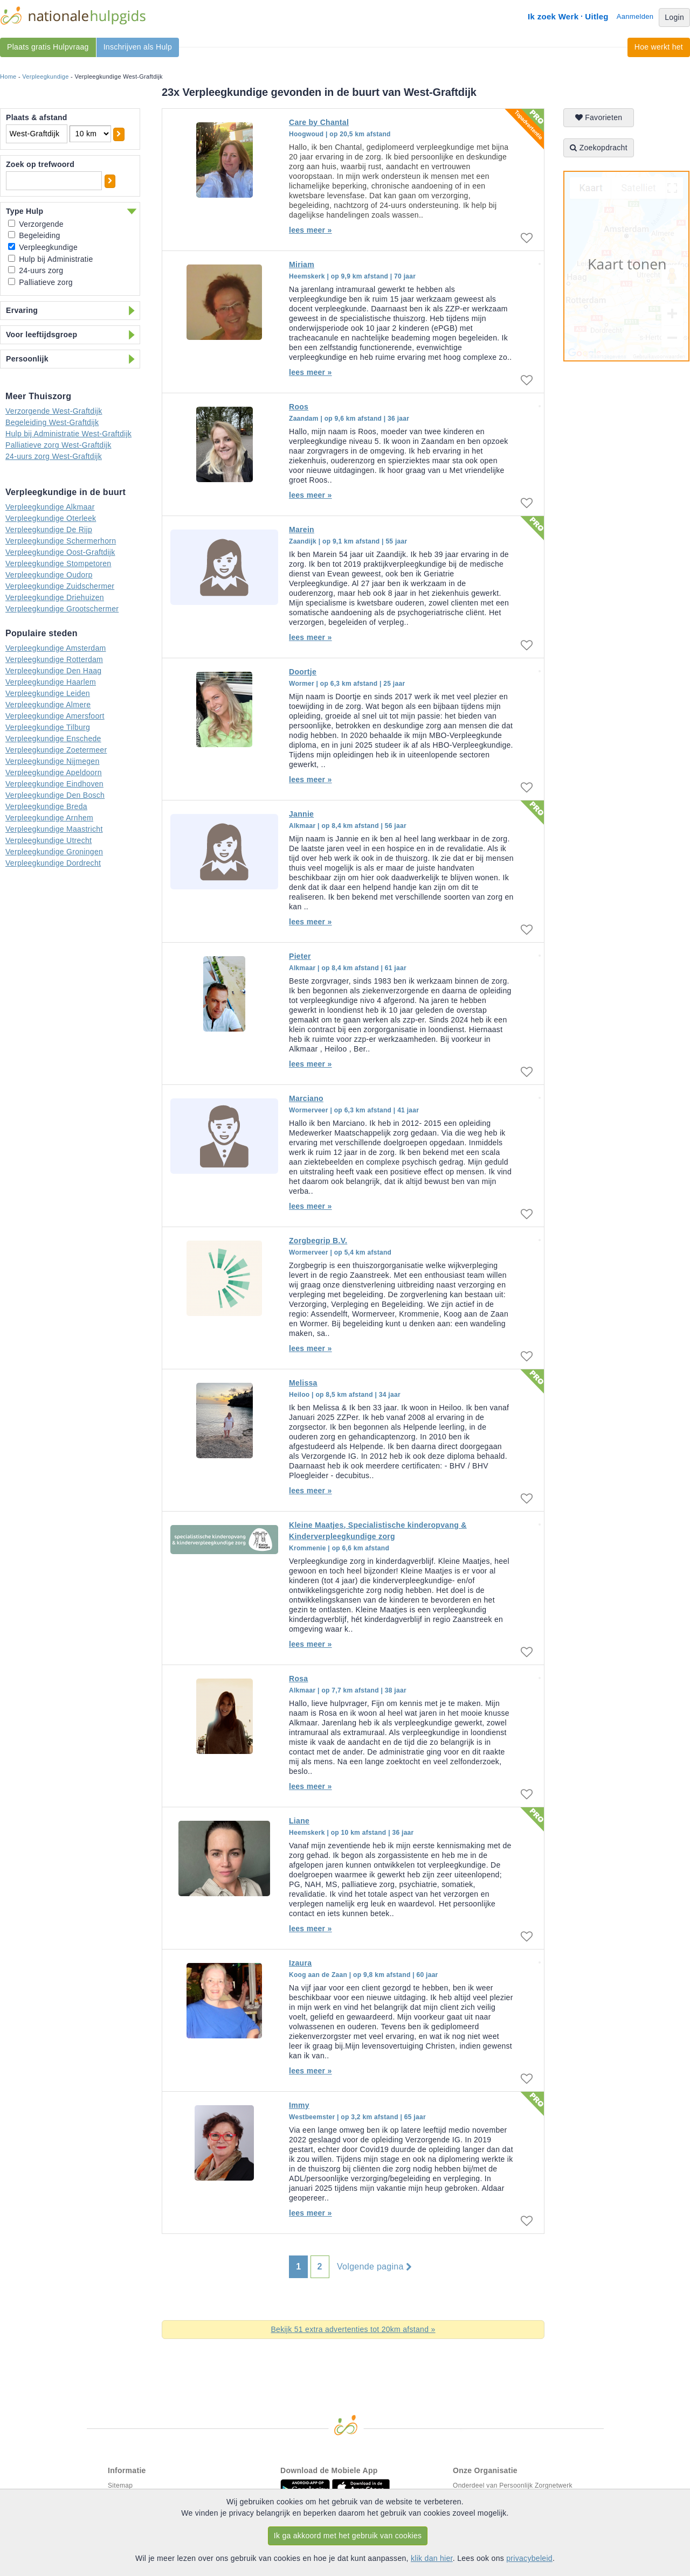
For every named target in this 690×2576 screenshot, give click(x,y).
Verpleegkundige (45, 76)
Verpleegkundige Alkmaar (50, 507)
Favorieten (599, 117)
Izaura (300, 1963)
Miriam (301, 264)
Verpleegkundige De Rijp (48, 529)
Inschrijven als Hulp (138, 47)
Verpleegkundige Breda (46, 806)
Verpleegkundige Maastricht (54, 829)
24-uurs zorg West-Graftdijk (53, 456)
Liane (299, 1820)
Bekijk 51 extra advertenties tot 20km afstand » (353, 2329)
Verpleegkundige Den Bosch (55, 795)
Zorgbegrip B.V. (318, 1240)
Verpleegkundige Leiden (47, 693)
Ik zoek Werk (553, 16)
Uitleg (596, 16)
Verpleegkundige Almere (48, 704)
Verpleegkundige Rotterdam (54, 659)
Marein (301, 529)
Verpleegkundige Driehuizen (54, 597)
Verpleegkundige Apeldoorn (53, 772)
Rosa (298, 1678)
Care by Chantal (319, 122)
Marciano (306, 1098)
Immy (299, 2105)
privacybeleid (529, 2558)
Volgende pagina (374, 2267)
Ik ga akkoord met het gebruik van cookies (348, 2535)
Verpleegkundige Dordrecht (53, 863)
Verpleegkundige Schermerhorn (60, 541)
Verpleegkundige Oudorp (49, 574)
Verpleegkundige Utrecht (48, 840)
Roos (298, 406)
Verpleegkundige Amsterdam (55, 648)
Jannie (301, 814)
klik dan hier (432, 2558)
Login (674, 17)
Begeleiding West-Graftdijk (52, 422)
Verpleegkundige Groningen (54, 851)
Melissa (303, 1382)
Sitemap (120, 2485)
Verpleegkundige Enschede (53, 738)
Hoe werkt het (658, 47)
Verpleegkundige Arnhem (49, 817)
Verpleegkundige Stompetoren (58, 563)
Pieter (300, 956)
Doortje (302, 671)
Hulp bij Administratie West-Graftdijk (68, 433)
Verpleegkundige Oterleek (50, 518)
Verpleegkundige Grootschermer (62, 608)
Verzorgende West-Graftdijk (53, 411)
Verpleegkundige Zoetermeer (56, 750)
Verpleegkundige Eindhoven (54, 783)
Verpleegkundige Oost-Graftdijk (60, 552)
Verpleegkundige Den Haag (53, 670)
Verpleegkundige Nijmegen (52, 761)
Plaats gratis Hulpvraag (48, 47)
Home (8, 76)
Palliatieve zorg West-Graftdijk (58, 445)
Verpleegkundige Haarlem (50, 682)
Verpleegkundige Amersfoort (55, 716)
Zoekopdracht (598, 147)
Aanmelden (635, 16)
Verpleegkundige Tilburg (47, 727)
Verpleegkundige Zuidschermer (59, 586)
